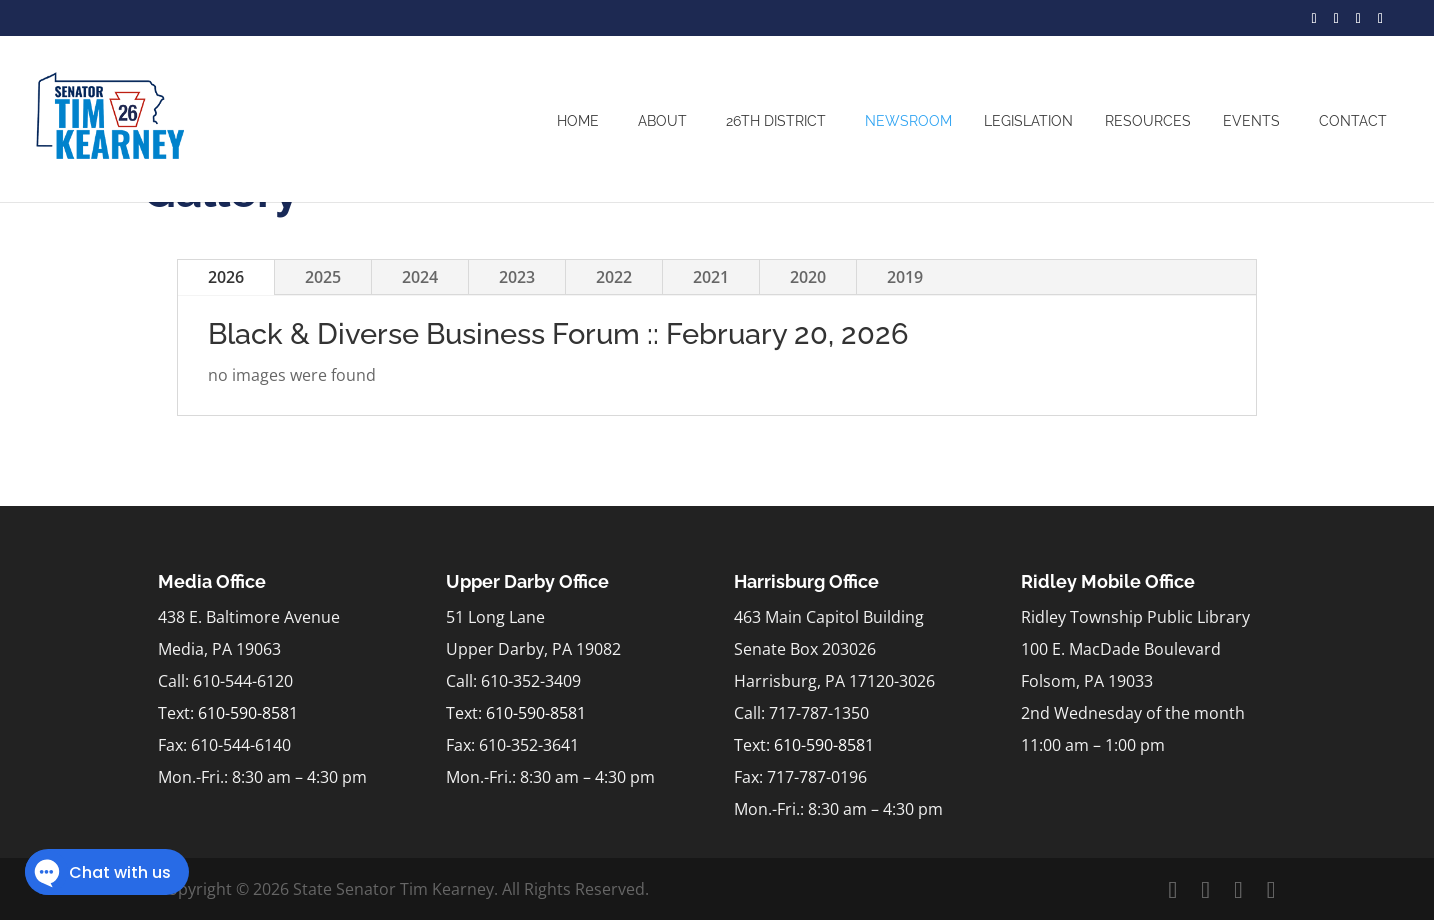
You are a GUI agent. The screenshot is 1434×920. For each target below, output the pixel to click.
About (662, 121)
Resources (1148, 121)
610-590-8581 (248, 713)
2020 (808, 277)
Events (1251, 121)
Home (578, 121)
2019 (905, 277)
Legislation (1028, 121)
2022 (614, 277)
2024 (420, 277)
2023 (517, 277)
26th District (776, 121)
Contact (1353, 121)
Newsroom (908, 121)
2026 (226, 277)
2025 (323, 277)
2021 (711, 277)
